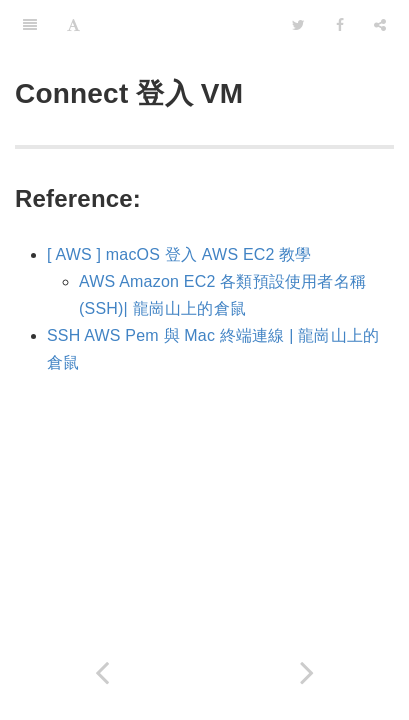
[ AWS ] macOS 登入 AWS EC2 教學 (179, 254)
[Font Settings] (73, 25)
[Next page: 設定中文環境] (307, 672)
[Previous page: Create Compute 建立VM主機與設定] (102, 672)
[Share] (380, 25)
